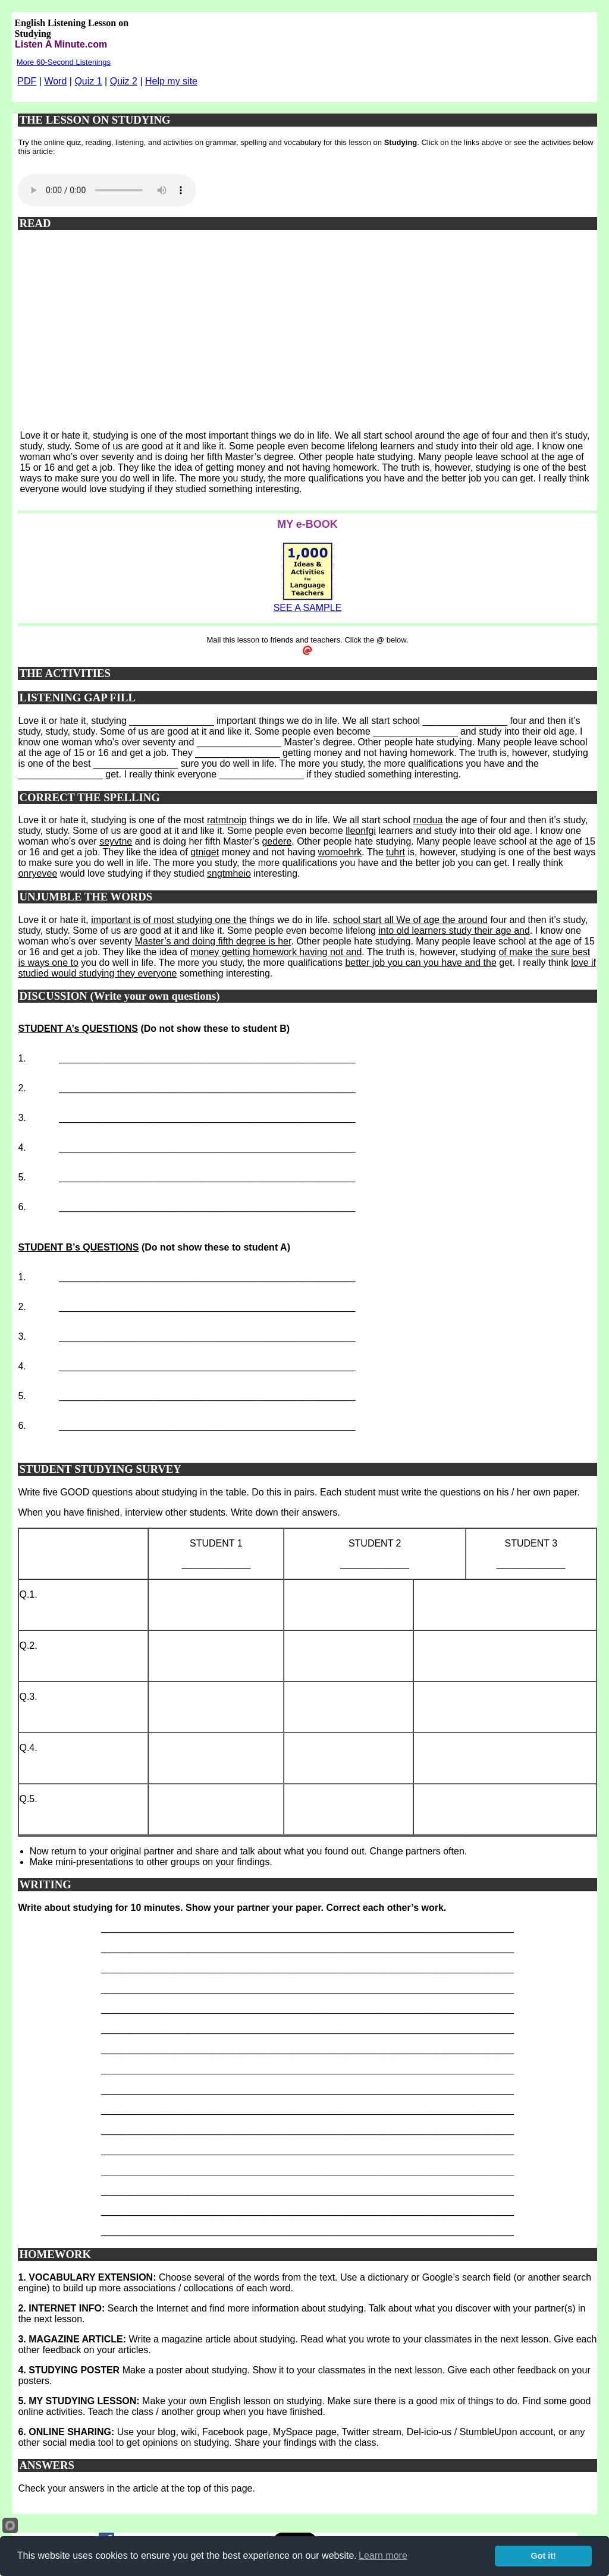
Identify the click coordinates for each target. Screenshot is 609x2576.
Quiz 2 (123, 81)
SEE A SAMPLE (308, 608)
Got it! (543, 2556)
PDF (26, 81)
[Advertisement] (307, 336)
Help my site (171, 81)
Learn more (383, 2555)
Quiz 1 (88, 81)
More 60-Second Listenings (64, 62)
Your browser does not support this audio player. (107, 190)
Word (55, 81)
